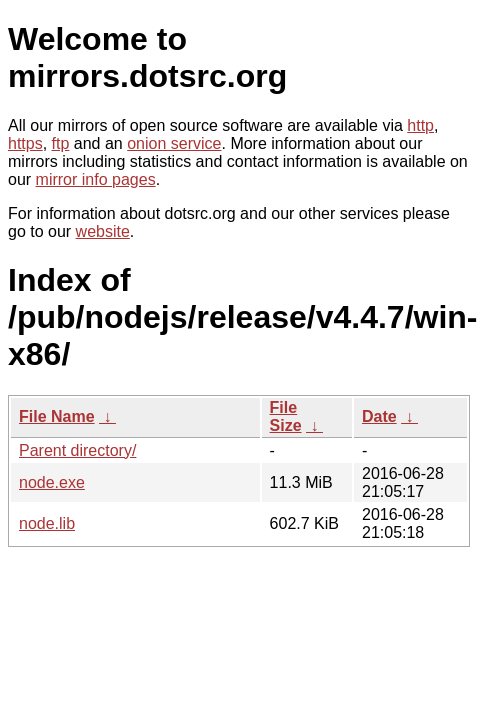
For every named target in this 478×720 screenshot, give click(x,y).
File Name (57, 416)
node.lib (47, 523)
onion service (174, 143)
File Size (286, 416)
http (420, 125)
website (103, 231)
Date (379, 416)
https (25, 143)
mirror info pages (96, 179)
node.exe (52, 482)
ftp (61, 143)
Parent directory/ (77, 450)
